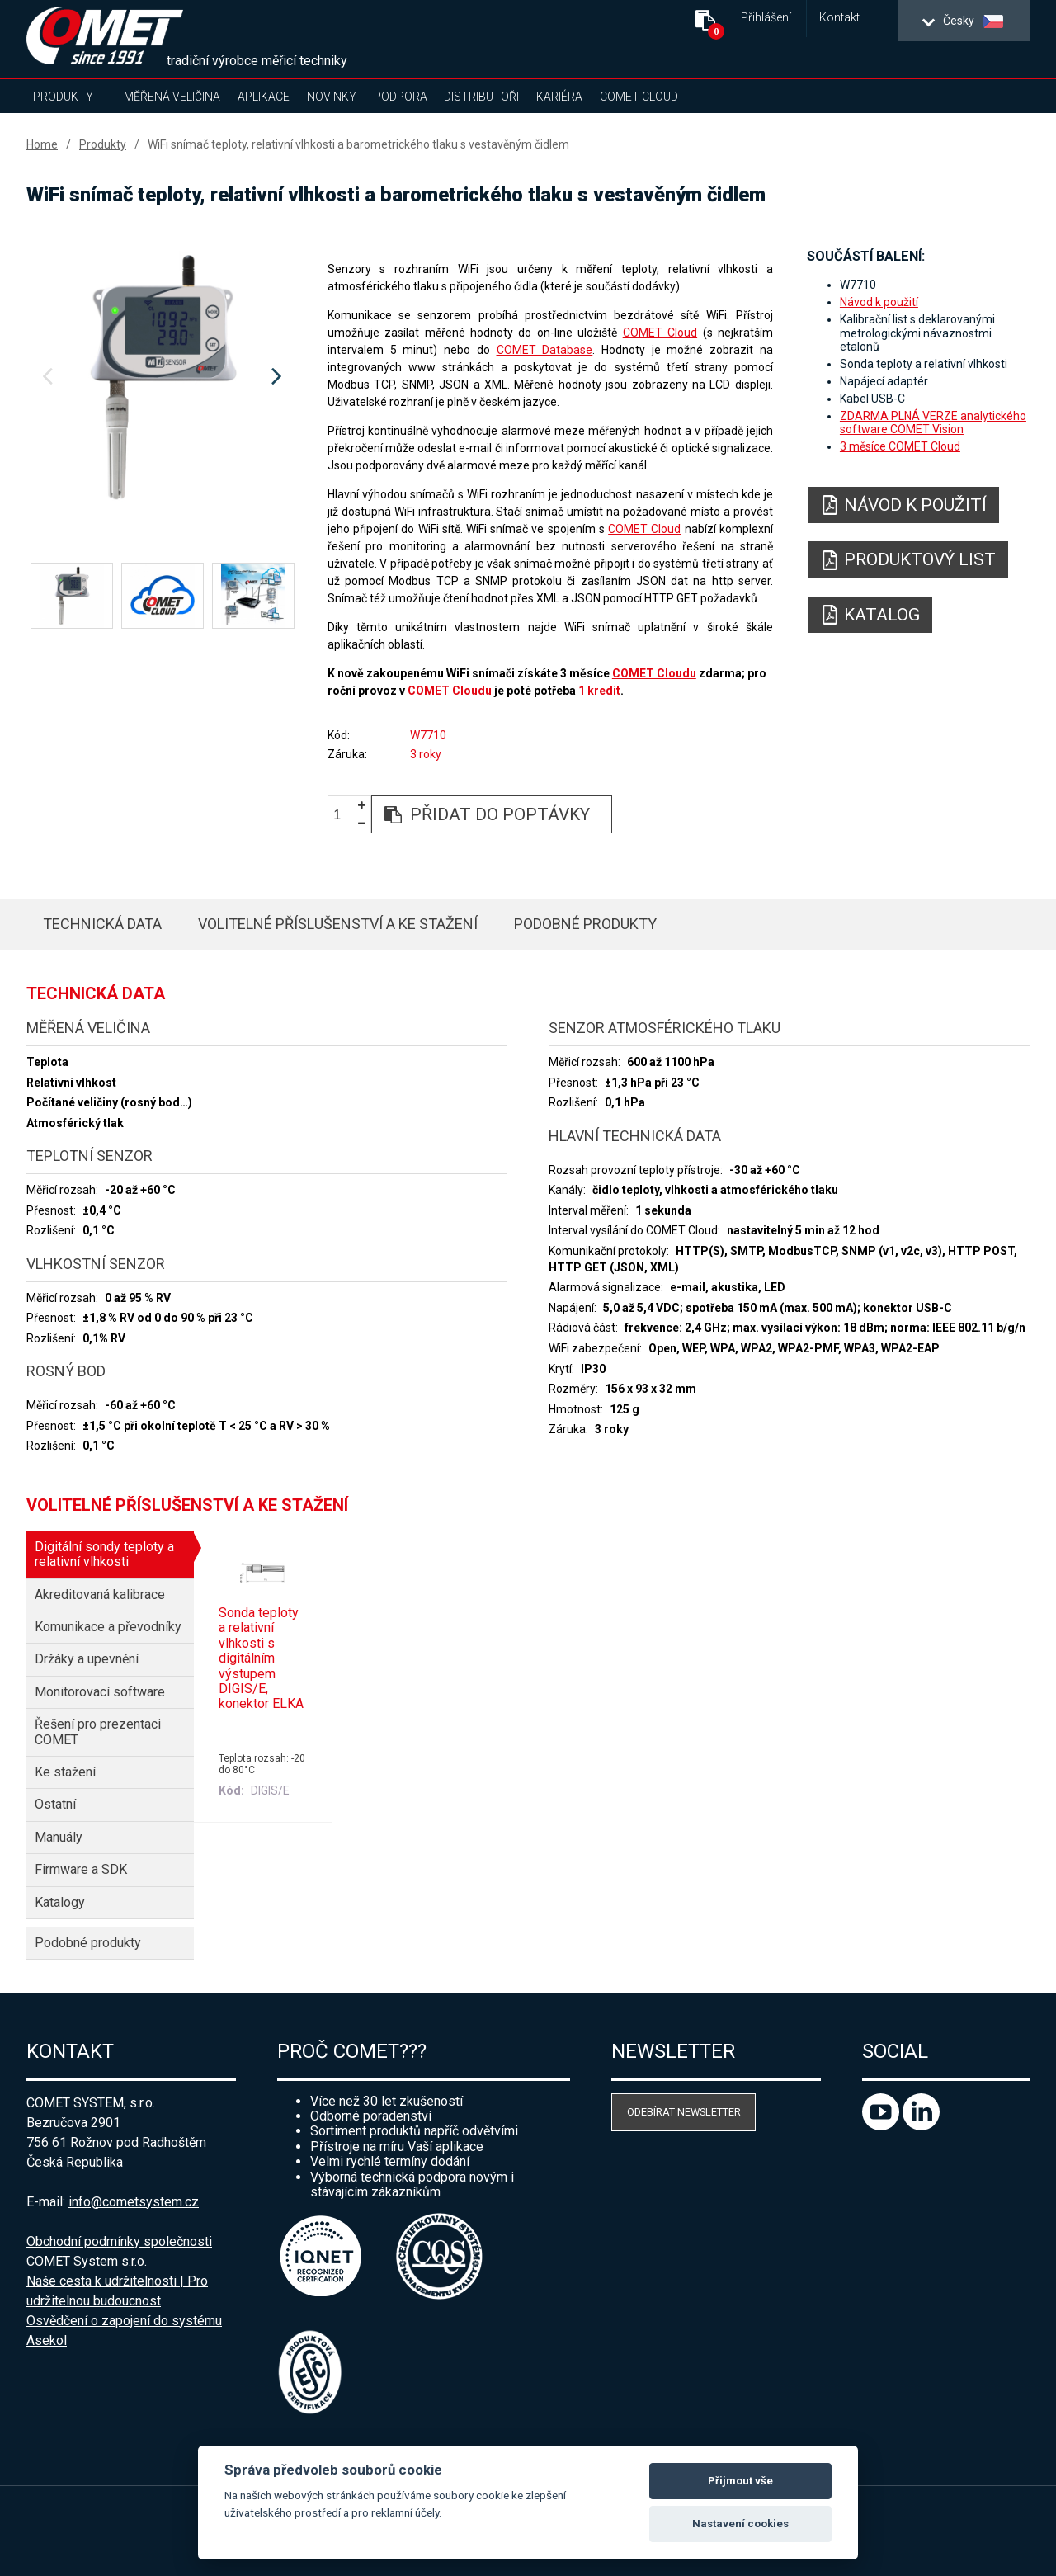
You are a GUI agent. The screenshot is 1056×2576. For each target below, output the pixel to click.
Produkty (63, 96)
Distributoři (481, 96)
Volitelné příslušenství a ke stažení (338, 923)
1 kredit (599, 690)
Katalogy (60, 1902)
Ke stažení (65, 1772)
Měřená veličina (172, 96)
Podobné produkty (585, 923)
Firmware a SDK (81, 1869)
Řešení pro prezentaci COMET (98, 1731)
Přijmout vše (740, 2481)
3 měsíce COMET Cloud (900, 446)
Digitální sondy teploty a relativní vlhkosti (104, 1554)
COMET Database (545, 349)
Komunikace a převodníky (108, 1627)
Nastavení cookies (740, 2523)
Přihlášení (766, 18)
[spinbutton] (343, 815)
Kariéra (559, 96)
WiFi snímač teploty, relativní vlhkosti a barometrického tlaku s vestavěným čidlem (358, 144)
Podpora (400, 96)
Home (42, 144)
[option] (161, 377)
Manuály (58, 1837)
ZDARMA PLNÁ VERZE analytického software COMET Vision (933, 422)
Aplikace (264, 96)
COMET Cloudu (654, 673)
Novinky (331, 96)
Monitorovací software (100, 1692)
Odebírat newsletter (684, 2112)
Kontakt (839, 18)
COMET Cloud (639, 96)
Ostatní (55, 1804)
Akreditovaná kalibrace (100, 1594)
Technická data (102, 923)
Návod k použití (879, 302)
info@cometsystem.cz (133, 2202)
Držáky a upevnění (87, 1659)
